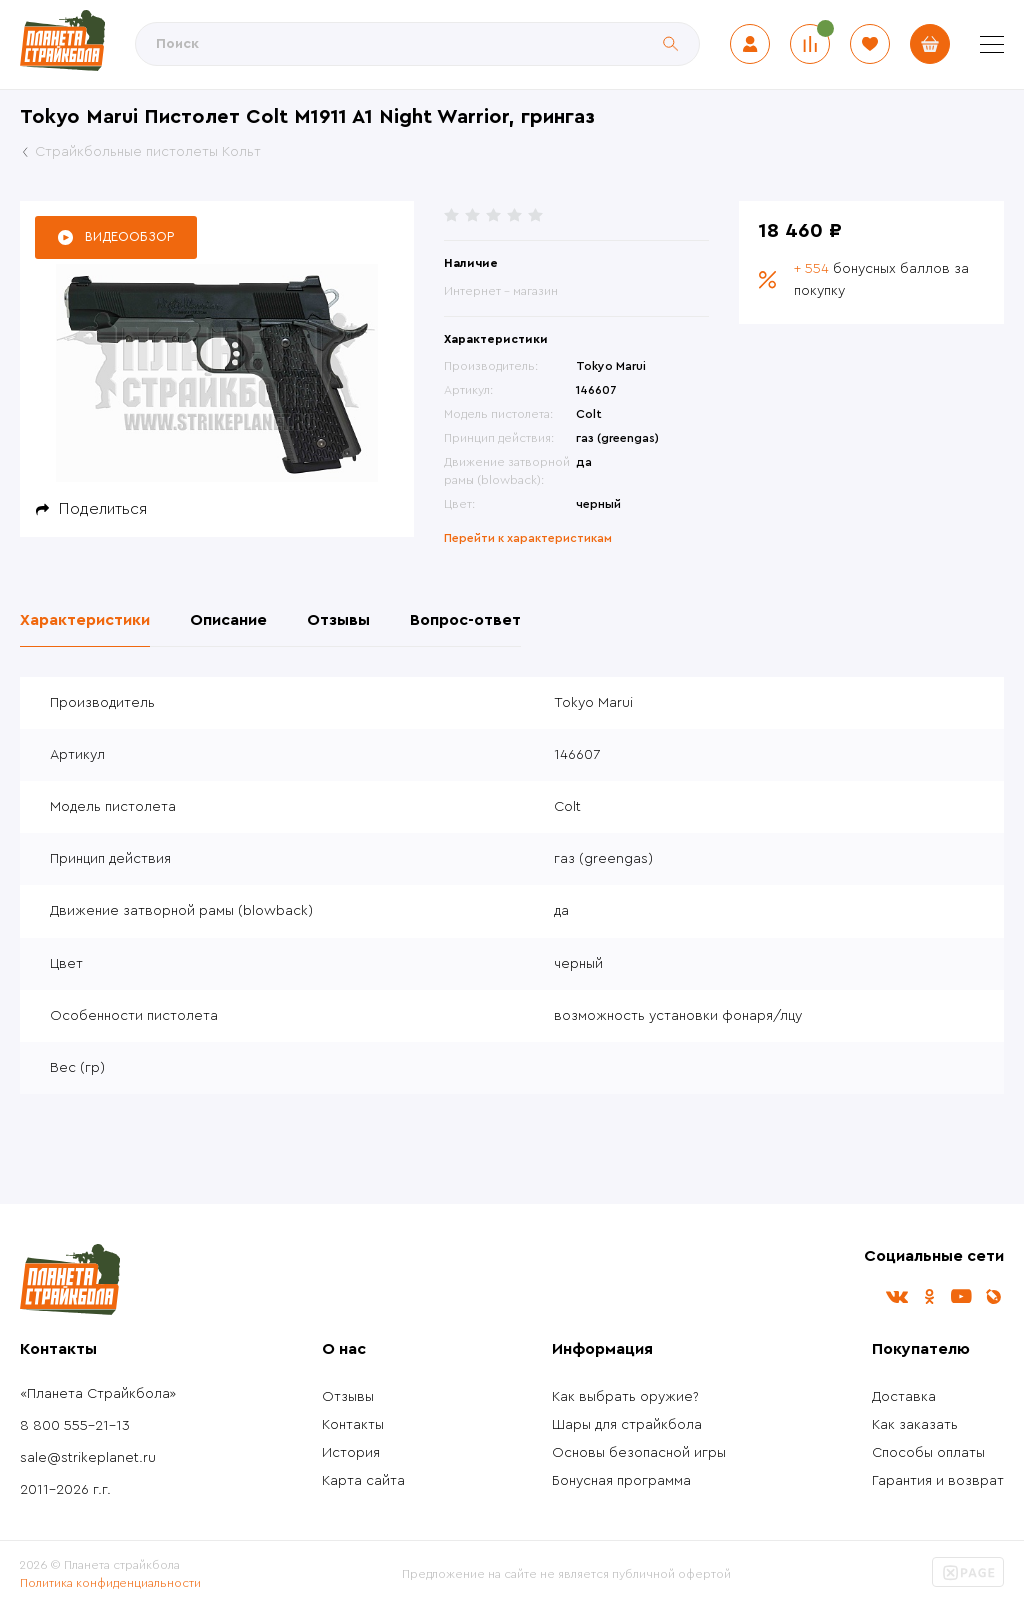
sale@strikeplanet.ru (88, 1458)
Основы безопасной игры (639, 1453)
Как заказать (915, 1425)
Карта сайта (363, 1481)
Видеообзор (129, 236)
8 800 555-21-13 (75, 1426)
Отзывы (348, 1397)
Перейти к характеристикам (528, 538)
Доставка (904, 1397)
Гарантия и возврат (938, 1481)
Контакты (353, 1425)
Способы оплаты (928, 1453)
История (351, 1453)
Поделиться (103, 509)
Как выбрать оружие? (625, 1397)
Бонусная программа (621, 1481)
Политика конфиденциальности (110, 1583)
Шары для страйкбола (627, 1425)
